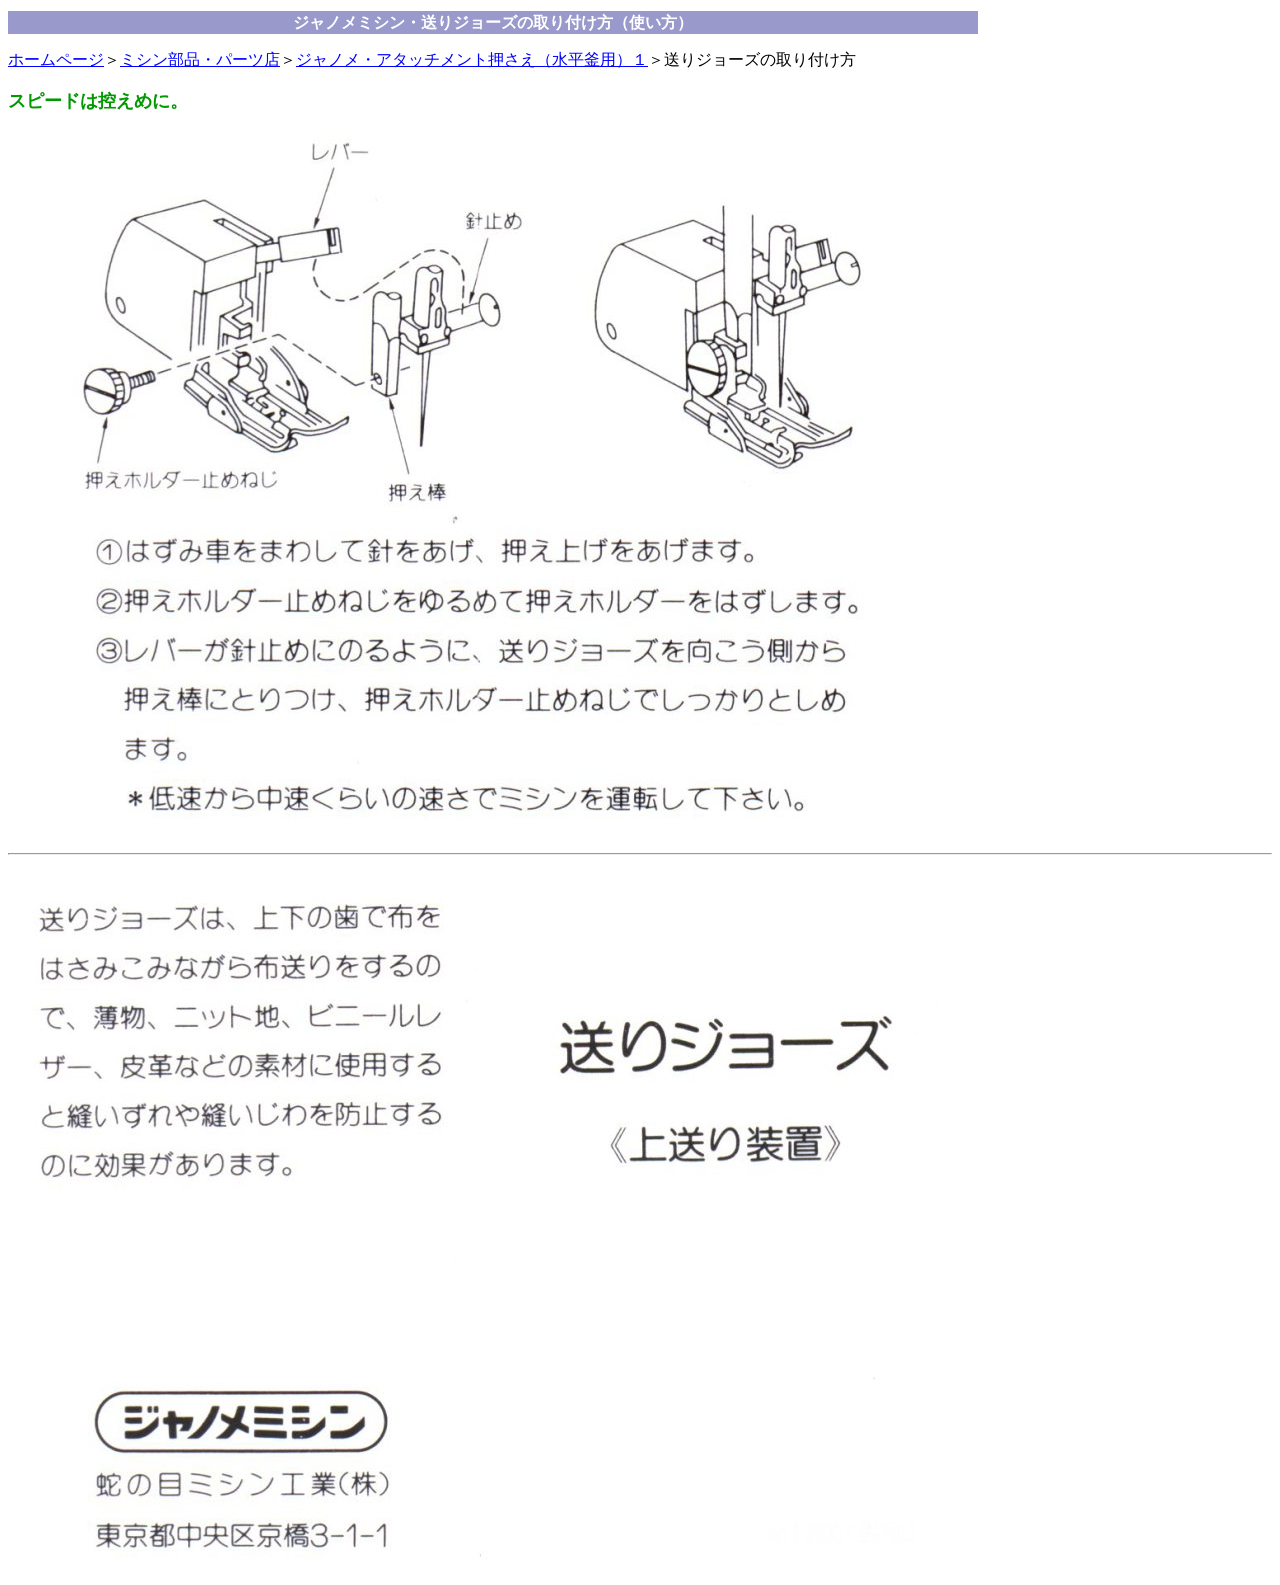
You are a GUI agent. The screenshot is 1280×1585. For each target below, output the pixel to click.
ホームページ (56, 59)
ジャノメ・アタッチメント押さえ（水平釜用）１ (472, 59)
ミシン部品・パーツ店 (200, 59)
